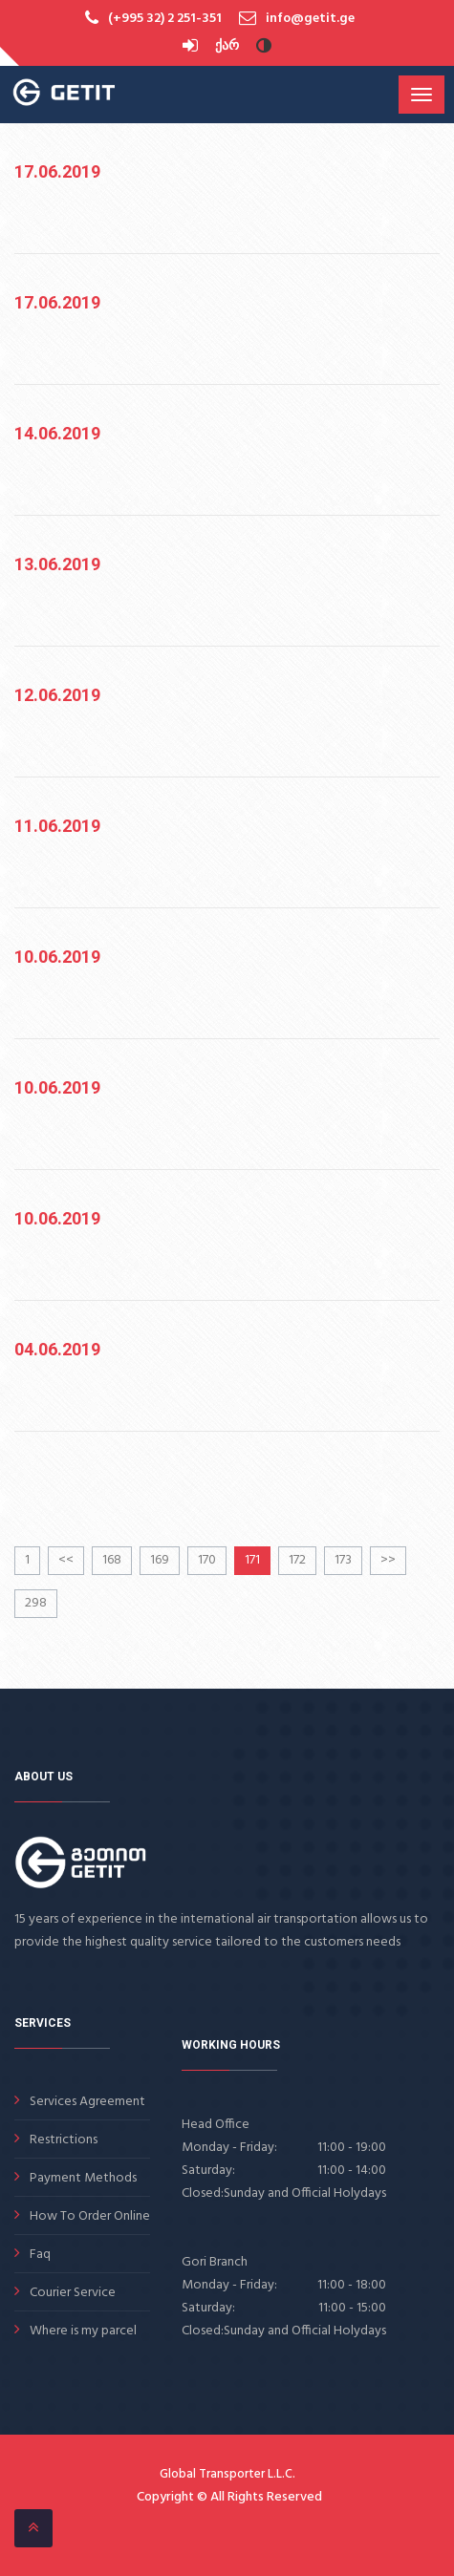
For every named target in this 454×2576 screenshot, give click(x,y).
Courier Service (73, 2293)
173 (343, 1560)
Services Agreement (87, 2102)
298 (36, 1603)
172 (297, 1560)
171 (252, 1560)
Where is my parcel (83, 2331)
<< (66, 1560)
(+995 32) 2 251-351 (165, 19)
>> (388, 1560)
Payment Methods (83, 2178)
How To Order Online (90, 2216)
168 (111, 1560)
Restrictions (63, 2140)
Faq (40, 2255)
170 (207, 1560)
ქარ (227, 46)
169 (159, 1560)
